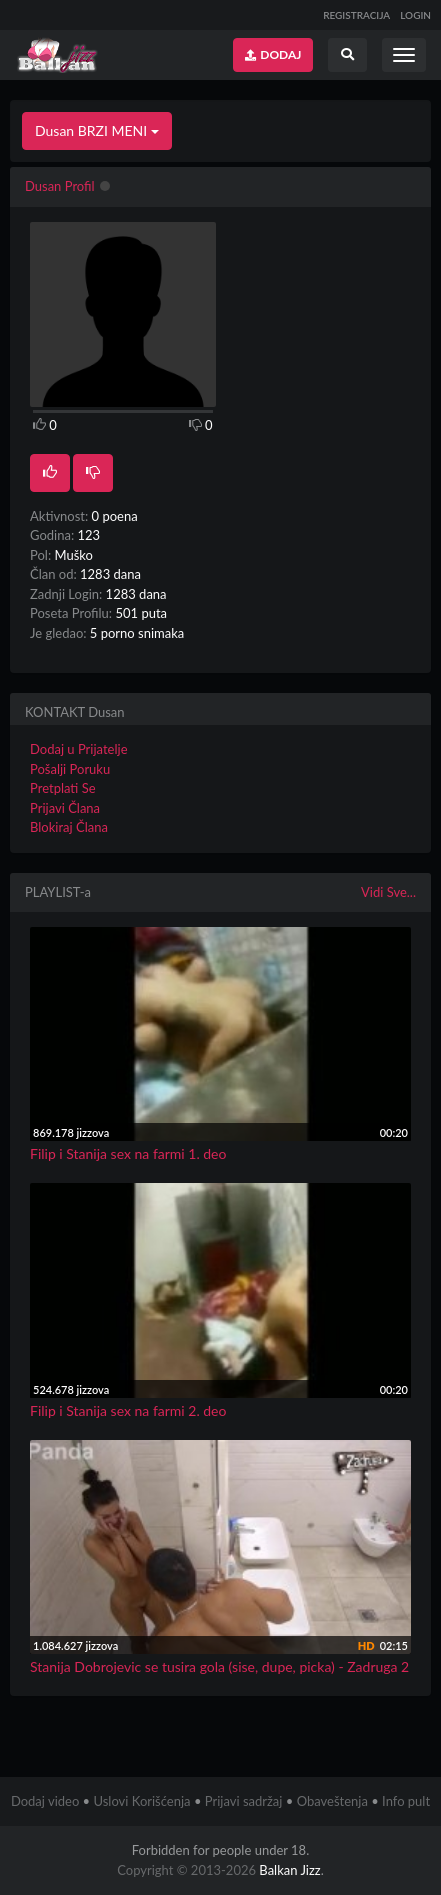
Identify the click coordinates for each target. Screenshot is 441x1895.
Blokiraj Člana (69, 827)
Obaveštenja (332, 1801)
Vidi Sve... (388, 892)
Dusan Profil (60, 186)
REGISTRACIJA (356, 15)
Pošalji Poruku (70, 769)
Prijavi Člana (65, 808)
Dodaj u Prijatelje (79, 749)
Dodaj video (45, 1801)
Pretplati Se (63, 788)
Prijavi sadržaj (244, 1801)
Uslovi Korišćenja (141, 1801)
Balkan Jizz (289, 1870)
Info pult (406, 1801)
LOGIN (415, 15)
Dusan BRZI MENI (97, 130)
